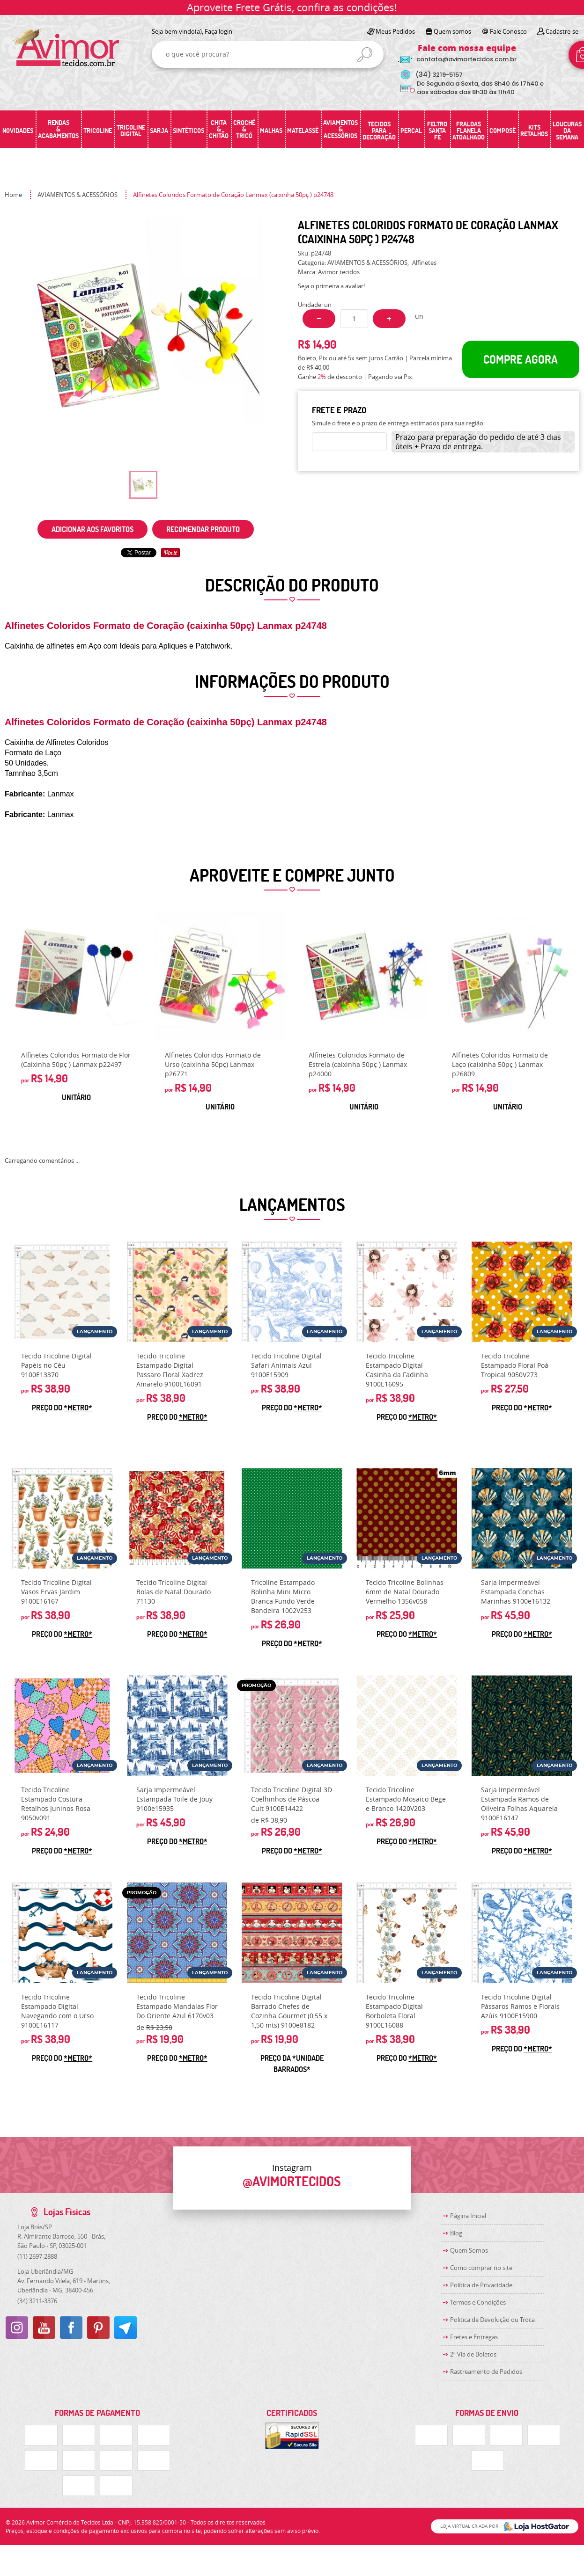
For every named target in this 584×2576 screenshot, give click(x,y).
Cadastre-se (562, 31)
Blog (456, 2233)
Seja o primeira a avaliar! (331, 286)
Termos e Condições (478, 2302)
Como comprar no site (481, 2267)
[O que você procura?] (364, 54)
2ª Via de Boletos (473, 2354)
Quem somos (452, 31)
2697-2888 (37, 2256)
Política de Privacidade (481, 2285)
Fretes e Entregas (474, 2337)
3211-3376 (37, 2301)
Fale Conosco (508, 31)
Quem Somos (469, 2250)
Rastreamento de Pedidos (486, 2371)
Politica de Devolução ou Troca (492, 2319)
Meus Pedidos (395, 31)
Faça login (218, 31)
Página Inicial (468, 2215)
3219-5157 (439, 74)
